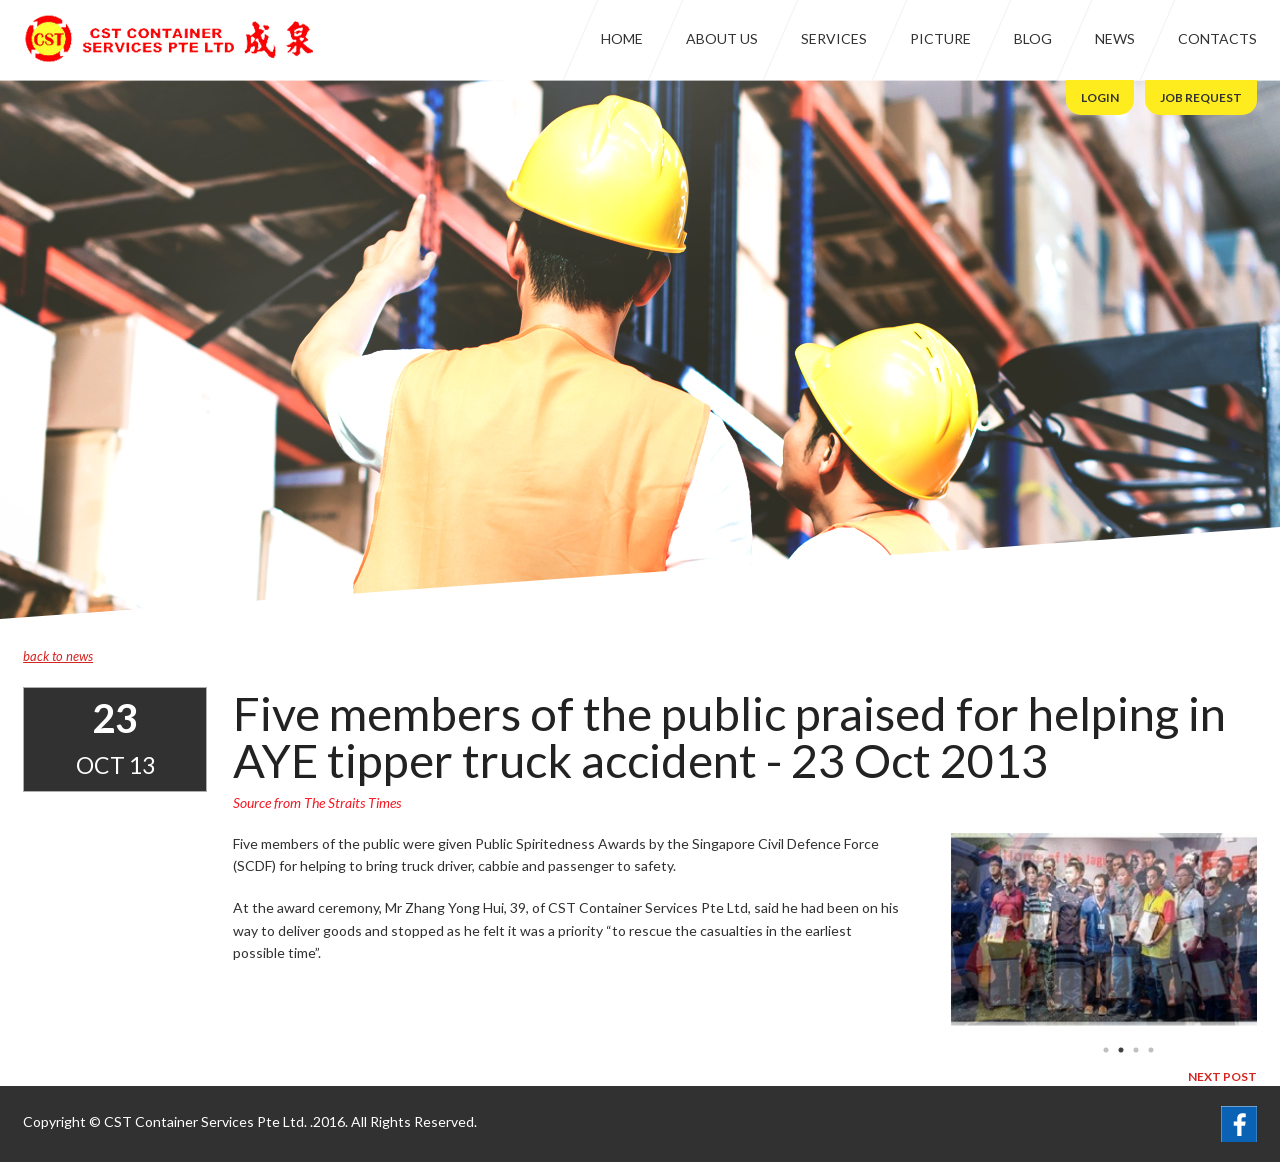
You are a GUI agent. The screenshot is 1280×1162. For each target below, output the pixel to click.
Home (622, 38)
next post (1222, 1076)
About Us (722, 38)
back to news (58, 656)
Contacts (1217, 38)
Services (834, 38)
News (1115, 38)
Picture (940, 38)
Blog (1033, 38)
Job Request (1201, 97)
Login (1100, 97)
